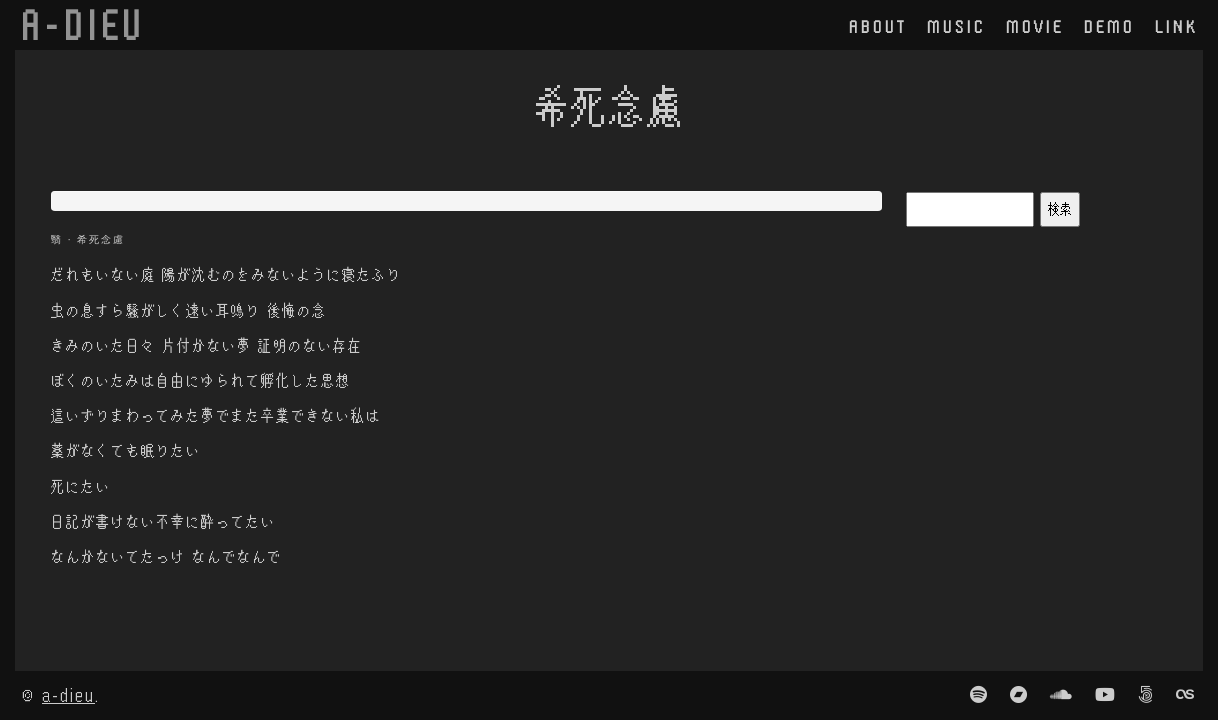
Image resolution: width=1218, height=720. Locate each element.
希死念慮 (101, 239)
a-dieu (68, 694)
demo (1109, 26)
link (1176, 26)
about (878, 26)
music (956, 26)
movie (1035, 26)
